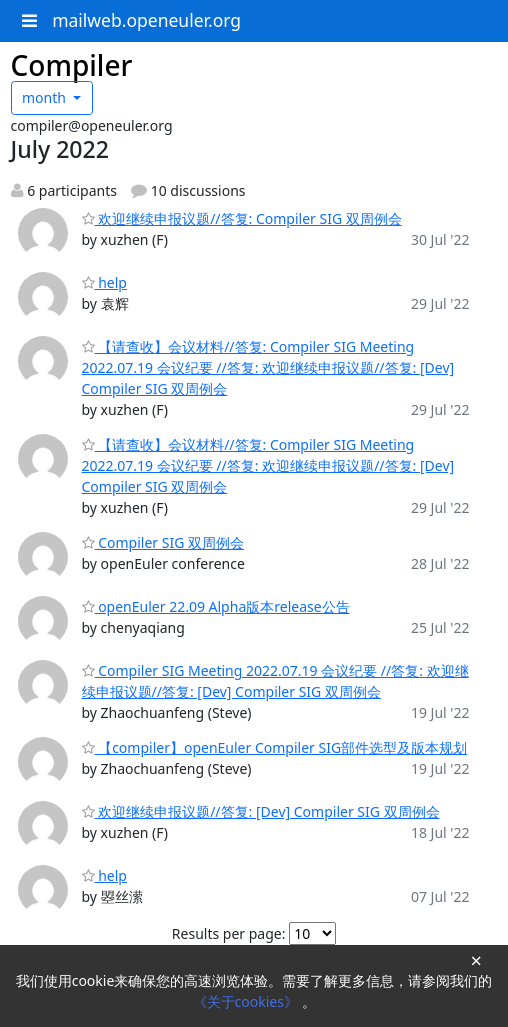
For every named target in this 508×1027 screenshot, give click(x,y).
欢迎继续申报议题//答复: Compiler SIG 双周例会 (242, 218)
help (104, 282)
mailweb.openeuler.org (146, 20)
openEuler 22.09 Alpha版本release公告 (216, 606)
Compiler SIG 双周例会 (163, 542)
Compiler (72, 65)
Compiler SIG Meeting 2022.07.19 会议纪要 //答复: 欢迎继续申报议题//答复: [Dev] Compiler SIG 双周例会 (275, 681)
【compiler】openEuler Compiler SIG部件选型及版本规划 (275, 747)
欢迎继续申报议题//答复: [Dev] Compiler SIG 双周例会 (261, 811)
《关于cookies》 (247, 1001)
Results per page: (229, 933)
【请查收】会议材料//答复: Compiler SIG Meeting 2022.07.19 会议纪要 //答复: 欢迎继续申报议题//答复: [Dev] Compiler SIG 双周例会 (268, 367)
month (46, 97)
